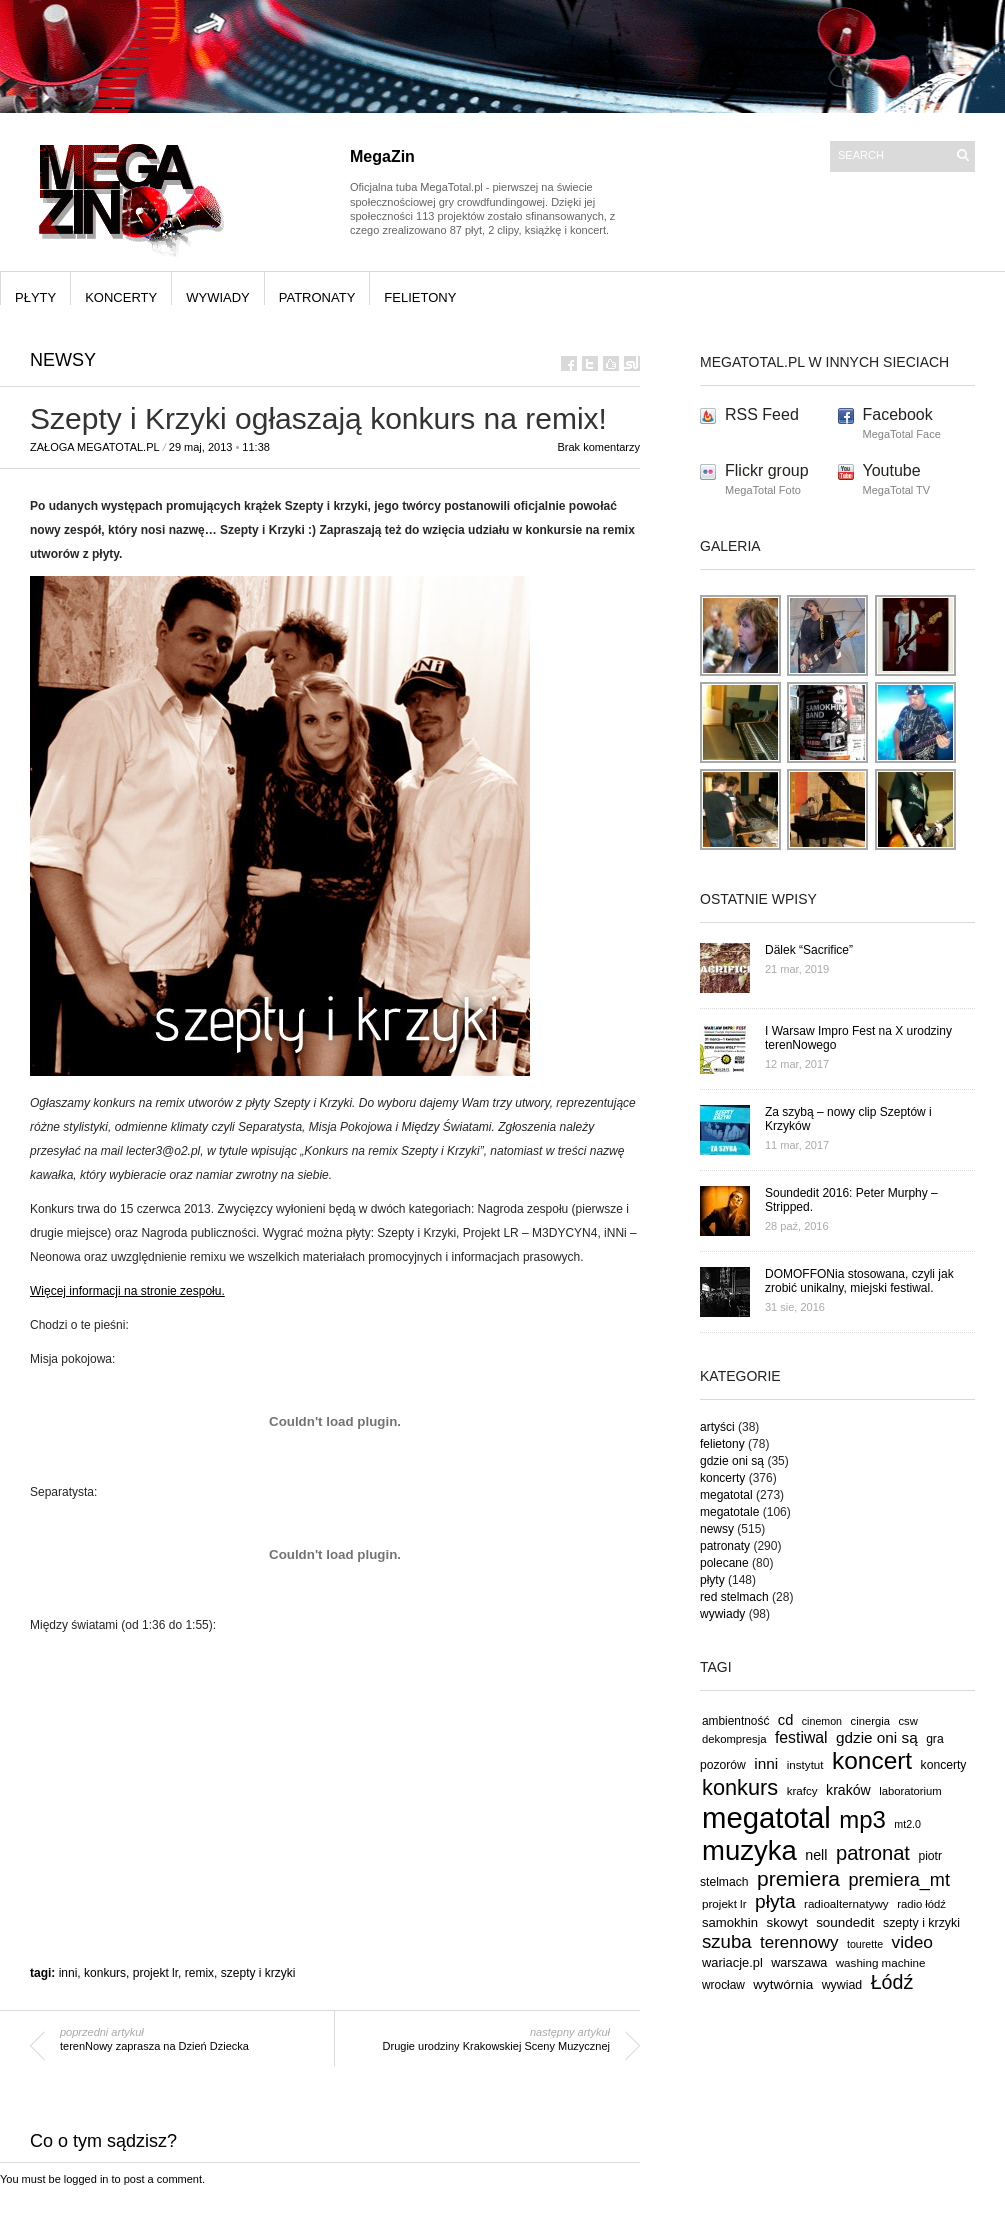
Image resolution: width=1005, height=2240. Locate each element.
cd (786, 1720)
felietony (420, 297)
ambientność (735, 1721)
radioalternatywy (846, 1903)
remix (199, 1973)
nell (816, 1855)
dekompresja (734, 1739)
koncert (872, 1760)
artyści (717, 1427)
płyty (35, 297)
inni (68, 1973)
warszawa (799, 1963)
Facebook (898, 414)
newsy (63, 360)
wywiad (842, 1985)
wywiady (218, 297)
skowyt (787, 1922)
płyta (775, 1901)
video (913, 1942)
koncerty (121, 297)
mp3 (862, 1819)
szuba (727, 1941)
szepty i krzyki (258, 1973)
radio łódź (921, 1904)
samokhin (730, 1922)
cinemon (822, 1721)
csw (907, 1721)
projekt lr (155, 1973)
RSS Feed (762, 414)
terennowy (799, 1942)
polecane (724, 1563)
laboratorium (910, 1791)
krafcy (802, 1790)
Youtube (892, 470)
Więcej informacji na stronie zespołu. (127, 1291)
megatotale (729, 1512)
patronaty (317, 297)
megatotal (726, 1495)
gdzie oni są (732, 1461)
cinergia (870, 1721)
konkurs (105, 1973)
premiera (798, 1878)
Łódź (892, 1982)
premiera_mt (899, 1880)
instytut (805, 1764)
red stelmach (734, 1597)
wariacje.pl (732, 1962)
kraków (848, 1790)
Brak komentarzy (598, 447)
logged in (86, 2179)
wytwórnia (783, 1984)
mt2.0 (907, 1824)
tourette (865, 1944)
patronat (873, 1853)
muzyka (749, 1850)
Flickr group (767, 470)
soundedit (845, 1922)
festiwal (801, 1737)
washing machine (881, 1962)
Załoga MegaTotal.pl (95, 447)
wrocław (723, 1985)
